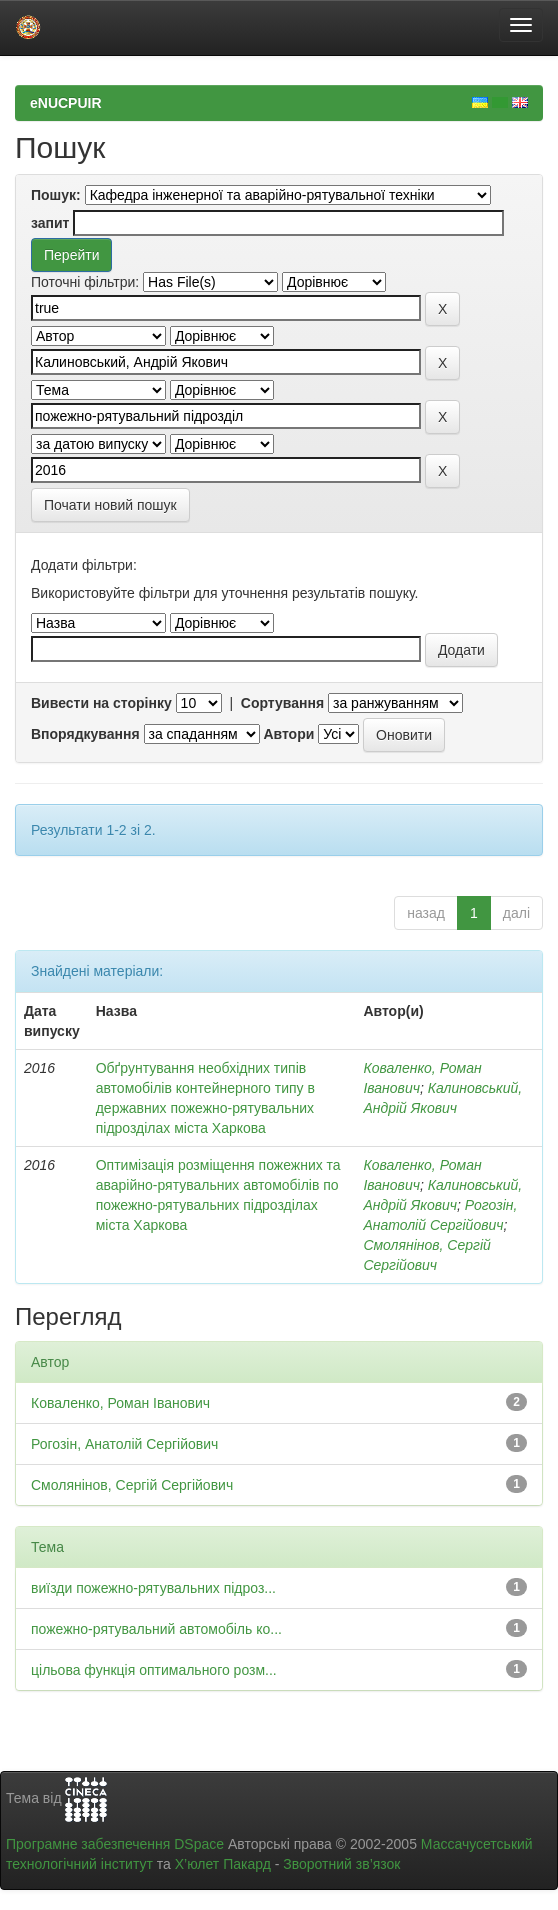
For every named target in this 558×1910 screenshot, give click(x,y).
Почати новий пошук (110, 505)
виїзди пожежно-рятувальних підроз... (153, 1588)
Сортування (282, 703)
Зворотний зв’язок (341, 1864)
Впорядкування (85, 734)
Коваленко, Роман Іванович (120, 1403)
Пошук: (56, 195)
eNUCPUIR (66, 103)
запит (50, 223)
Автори (288, 734)
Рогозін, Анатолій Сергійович (124, 1444)
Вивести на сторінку (101, 703)
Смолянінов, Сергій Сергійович (132, 1485)
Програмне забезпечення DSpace (115, 1844)
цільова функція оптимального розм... (154, 1670)
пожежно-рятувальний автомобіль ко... (156, 1629)
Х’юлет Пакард (223, 1864)
